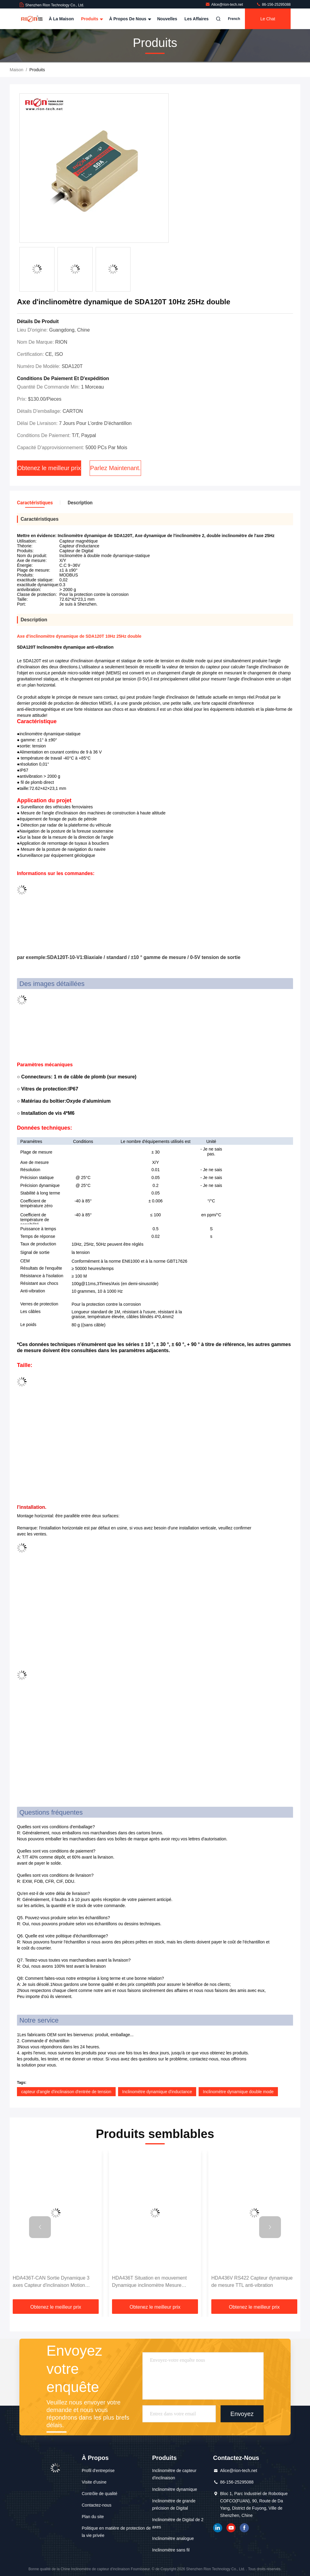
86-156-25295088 (273, 4)
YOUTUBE (231, 2527)
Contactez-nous (96, 2505)
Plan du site (93, 2516)
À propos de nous (129, 18)
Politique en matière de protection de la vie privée (116, 2532)
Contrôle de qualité (99, 2493)
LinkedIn (217, 2527)
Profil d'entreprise (98, 2470)
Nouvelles (167, 18)
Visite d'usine (94, 2482)
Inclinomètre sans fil (171, 2550)
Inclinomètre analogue (173, 2538)
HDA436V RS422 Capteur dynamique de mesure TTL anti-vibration (252, 2281)
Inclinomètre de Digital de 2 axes (178, 2523)
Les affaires (196, 18)
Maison (16, 69)
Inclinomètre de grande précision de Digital (174, 2504)
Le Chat (267, 18)
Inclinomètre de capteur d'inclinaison (174, 2474)
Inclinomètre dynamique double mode (238, 2091)
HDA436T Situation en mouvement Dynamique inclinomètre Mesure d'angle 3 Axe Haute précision (149, 2282)
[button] (40, 2227)
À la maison (61, 18)
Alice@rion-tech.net (224, 4)
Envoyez (242, 2413)
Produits (91, 18)
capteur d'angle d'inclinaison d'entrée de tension (66, 2091)
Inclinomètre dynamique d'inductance (157, 2091)
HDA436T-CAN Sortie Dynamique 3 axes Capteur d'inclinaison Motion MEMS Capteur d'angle (51, 2282)
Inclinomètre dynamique (174, 2489)
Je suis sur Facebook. (244, 2527)
